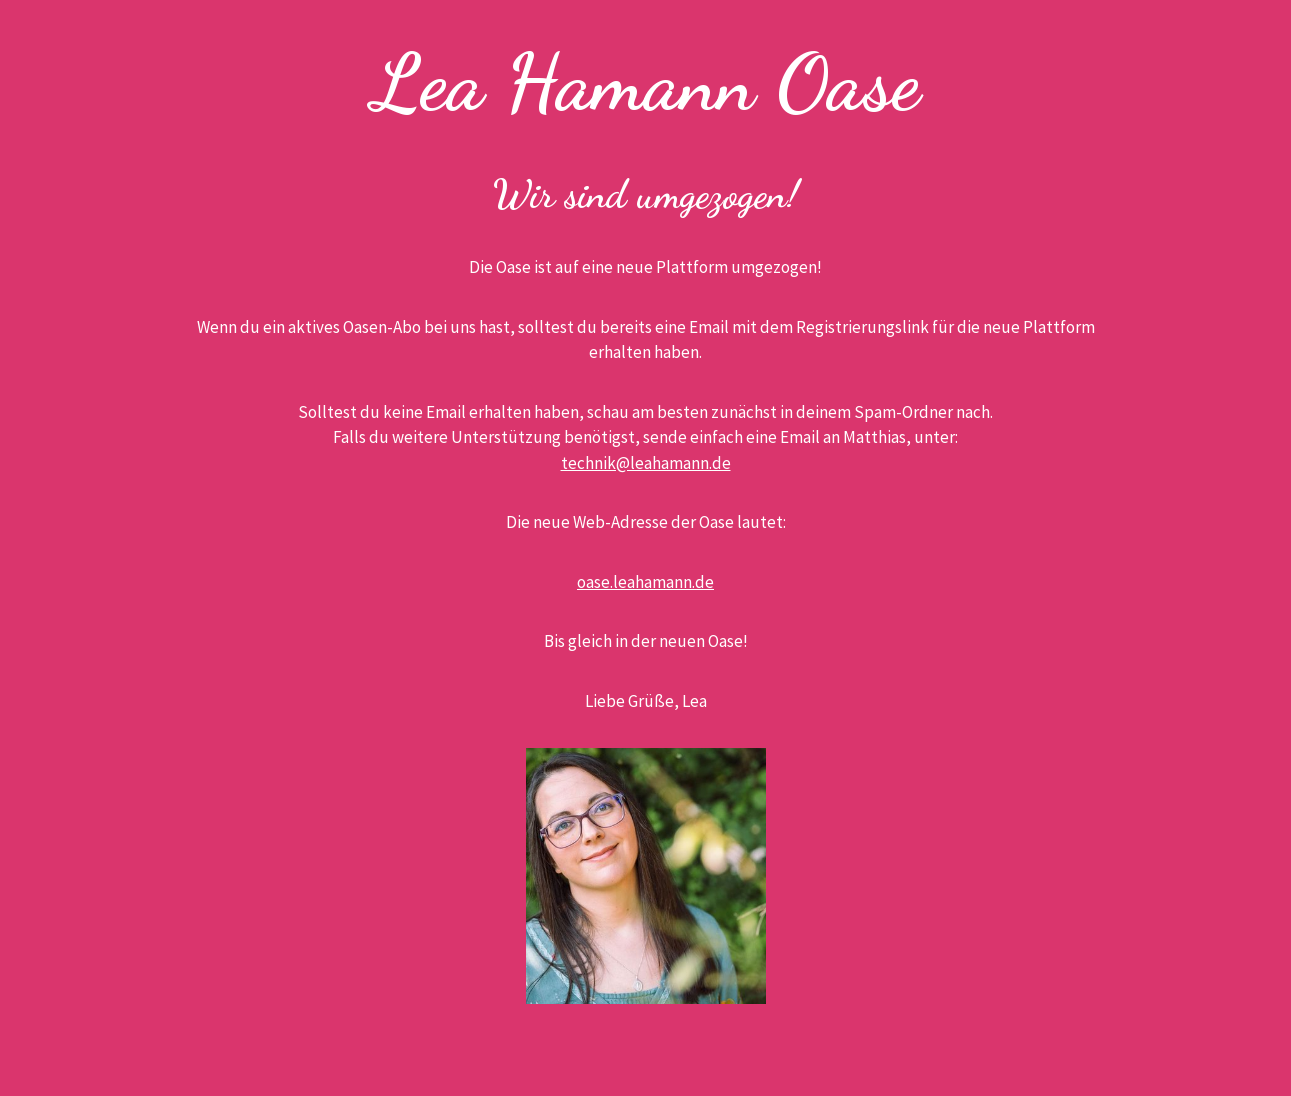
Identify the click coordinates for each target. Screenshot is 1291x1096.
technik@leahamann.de (646, 463)
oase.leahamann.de (645, 582)
